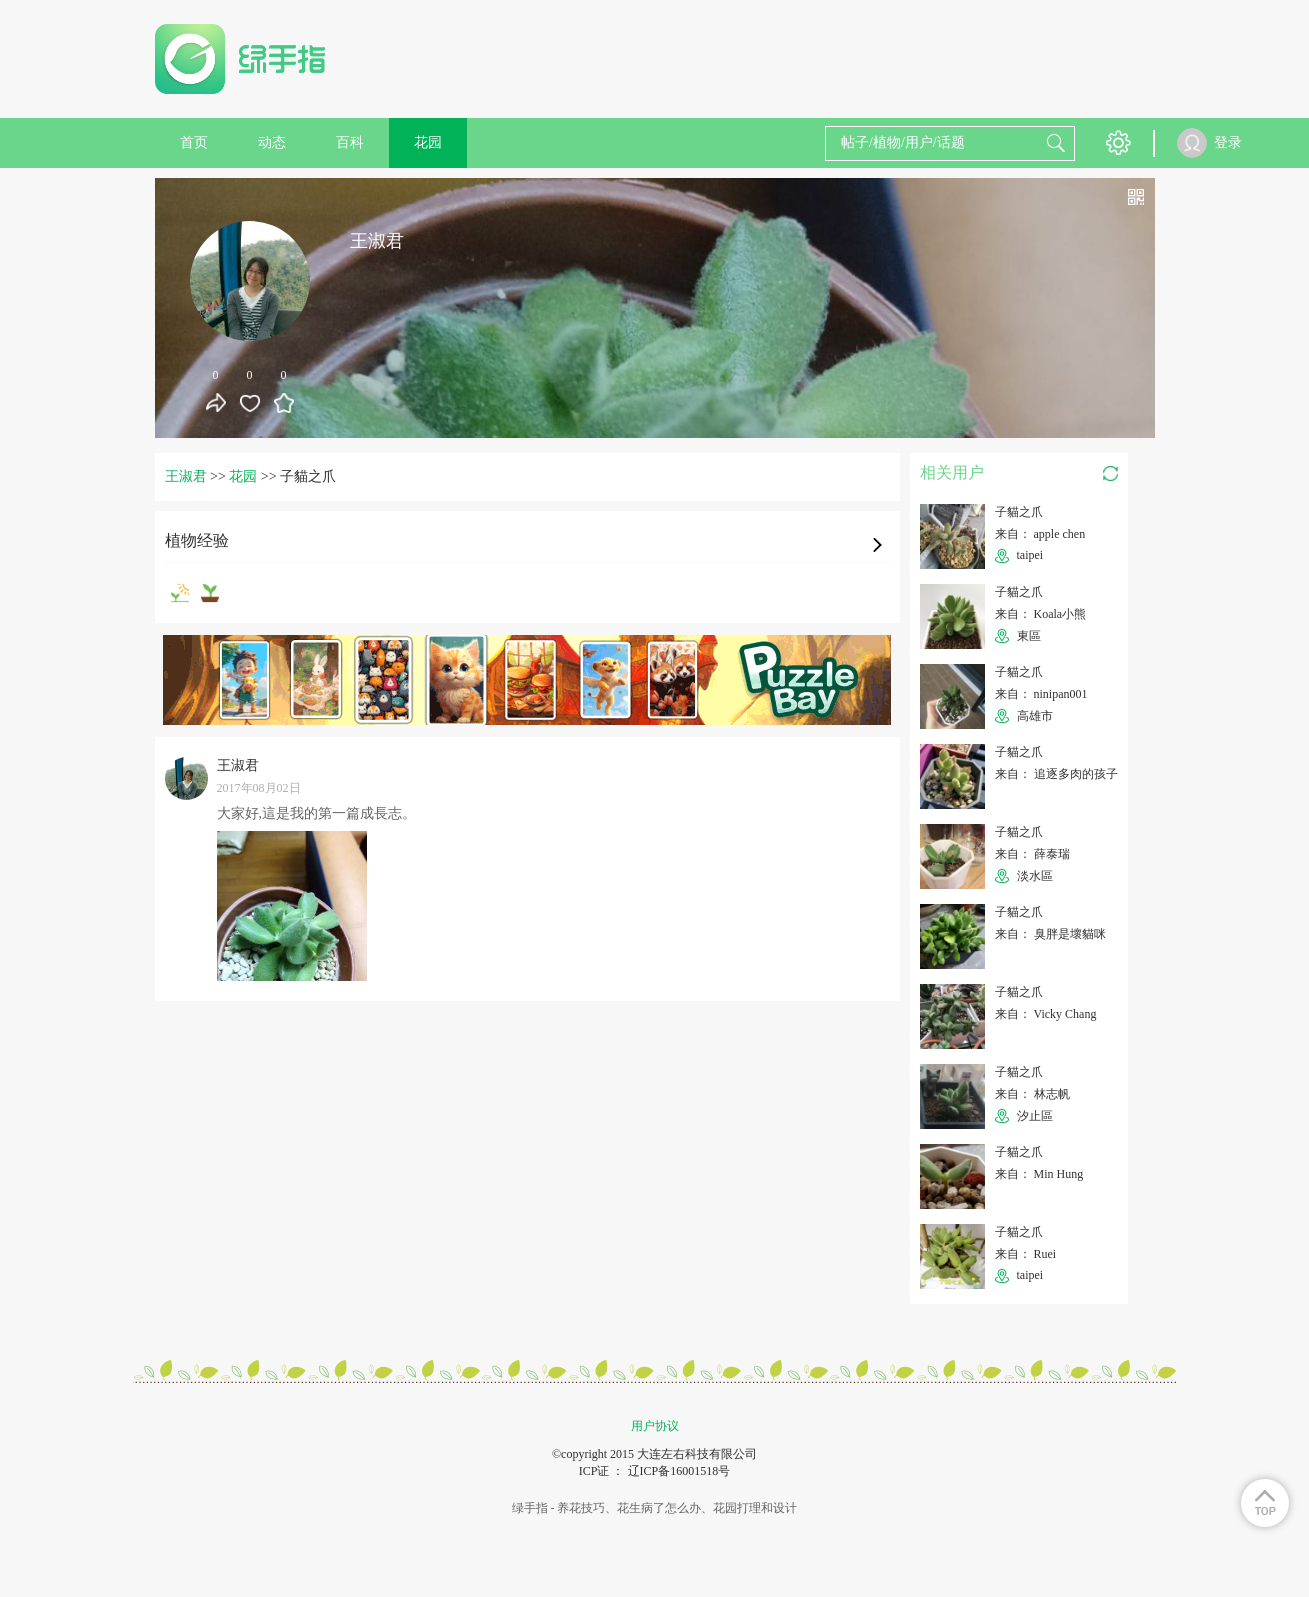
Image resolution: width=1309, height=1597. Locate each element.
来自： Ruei (1026, 1254)
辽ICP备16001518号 (679, 1471)
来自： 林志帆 (1032, 1094)
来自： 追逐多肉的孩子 (1056, 774)
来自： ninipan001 (1041, 694)
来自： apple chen (1040, 534)
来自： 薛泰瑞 (1032, 854)
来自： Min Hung (1039, 1174)
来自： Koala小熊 (1041, 614)
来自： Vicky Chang (1046, 1014)
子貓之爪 (1019, 512)
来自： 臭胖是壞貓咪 (1050, 934)
